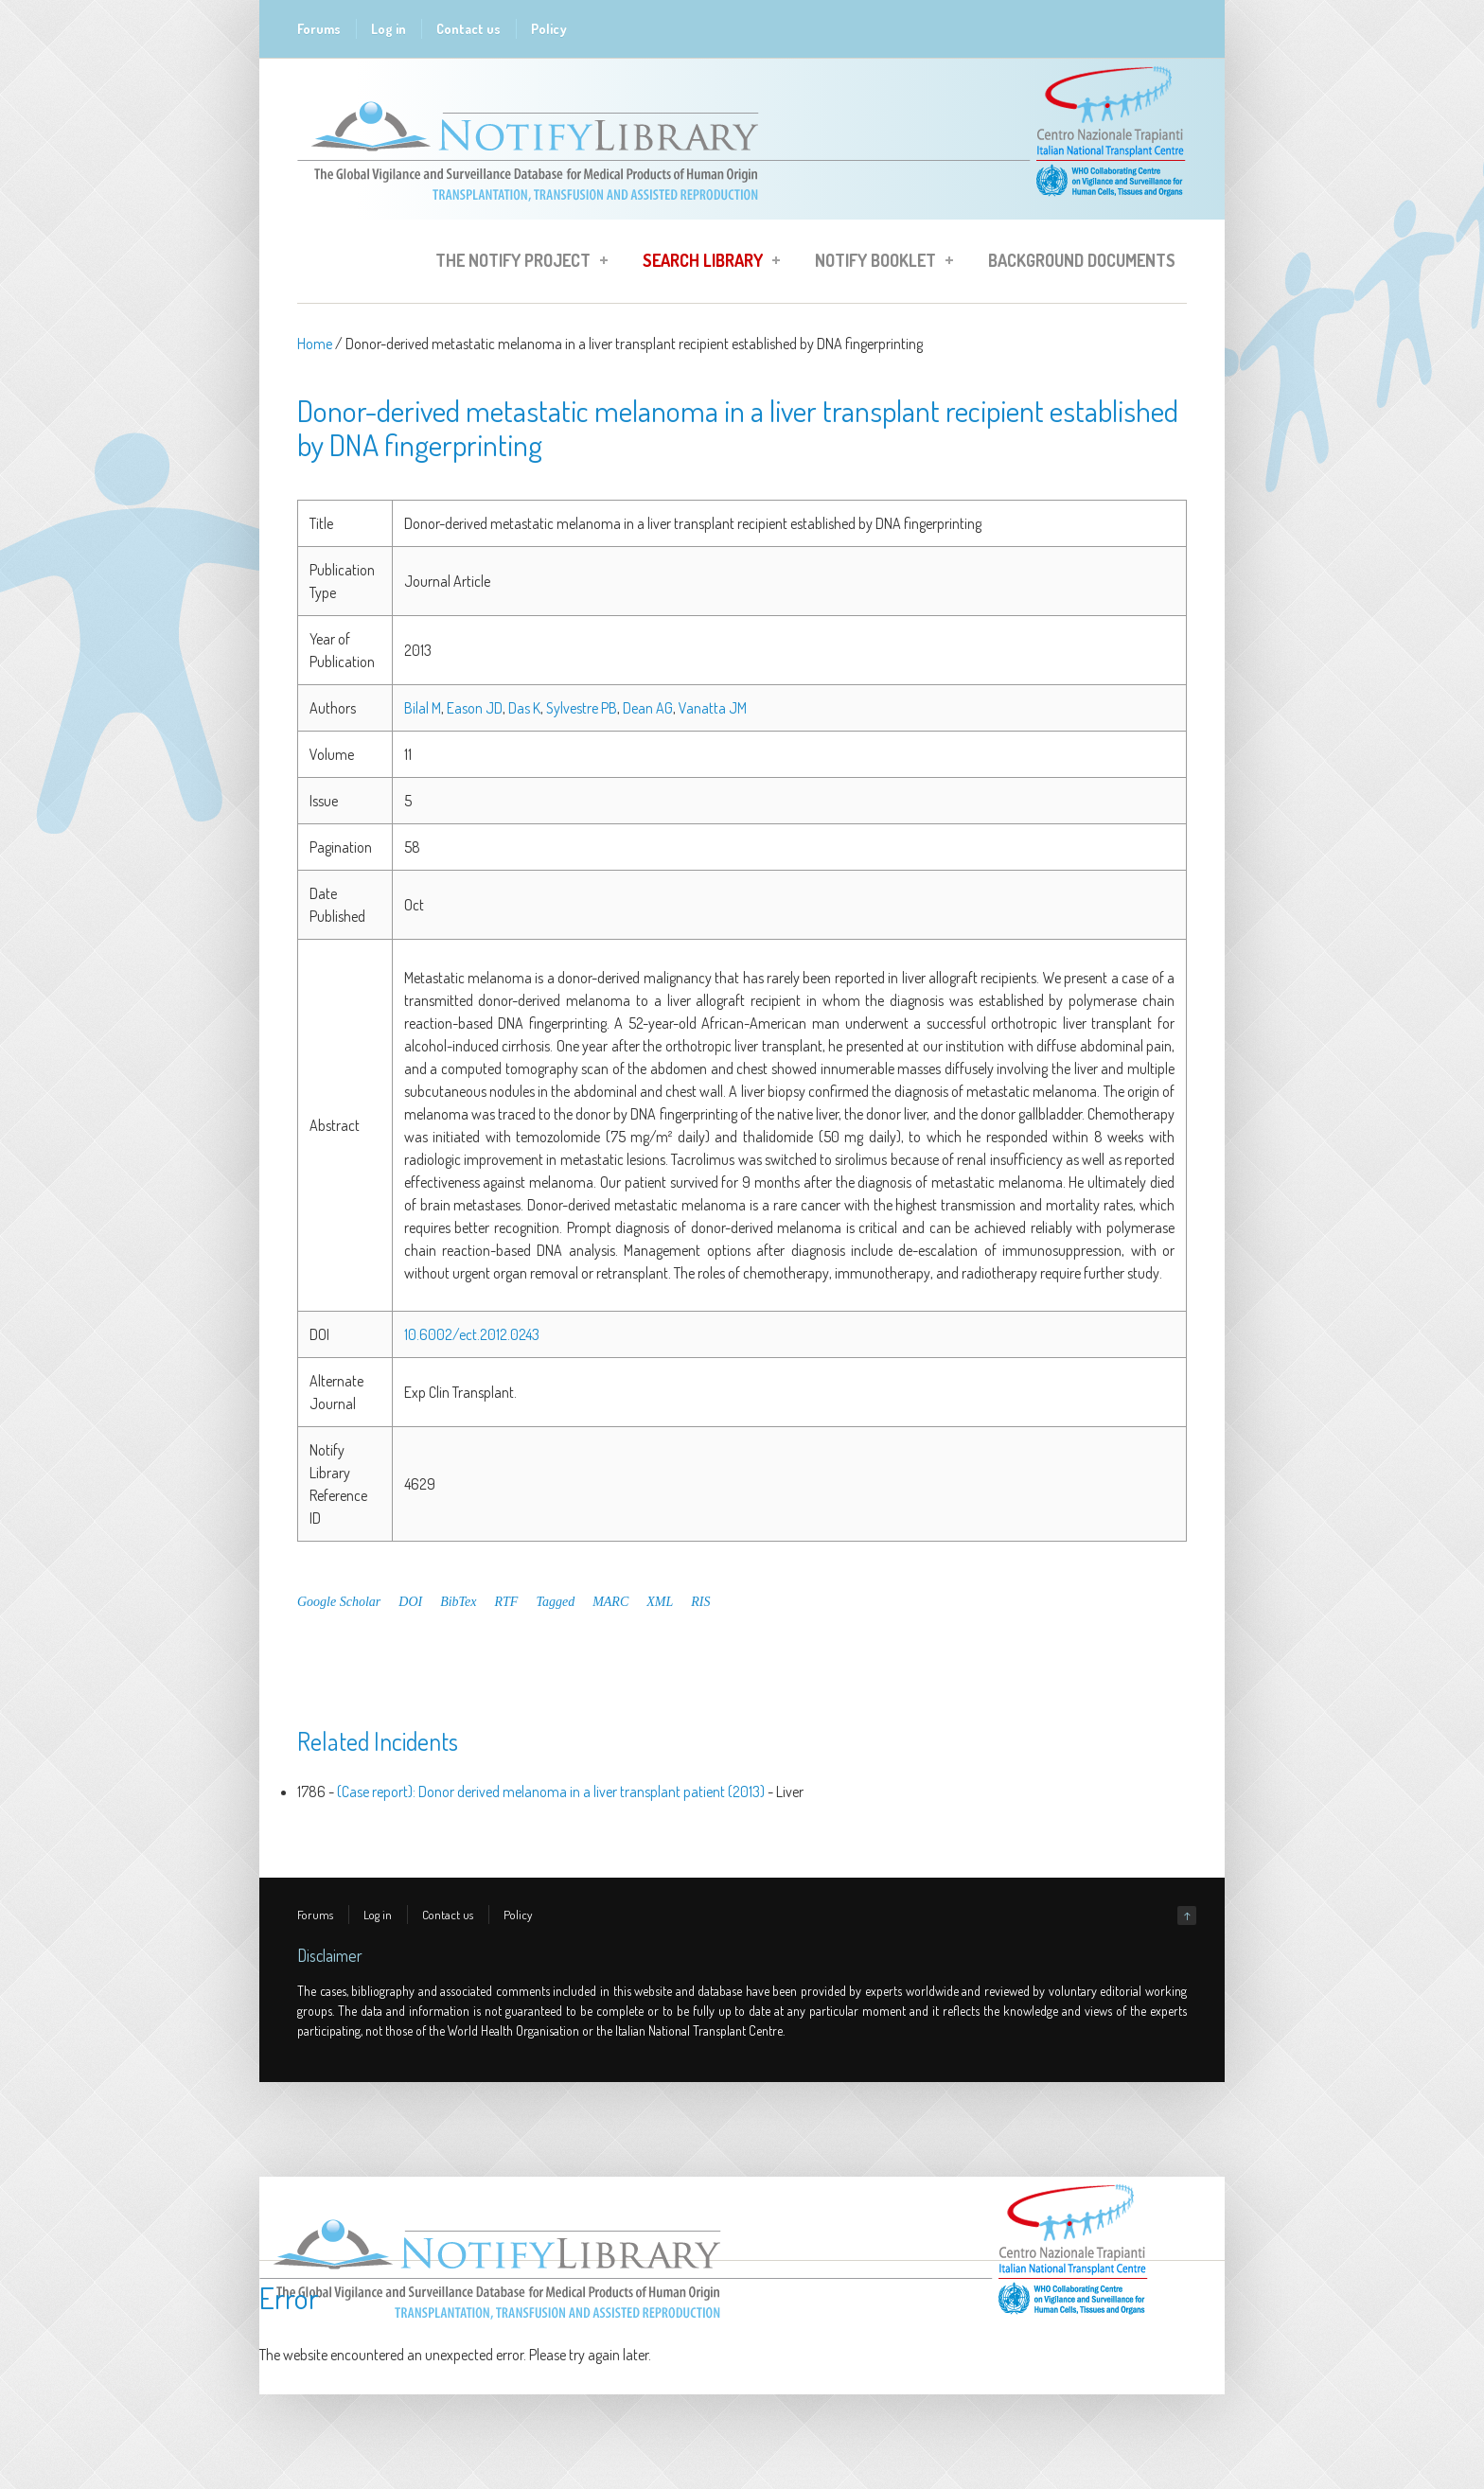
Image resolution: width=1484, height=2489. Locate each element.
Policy (549, 29)
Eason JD (475, 707)
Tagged (555, 1602)
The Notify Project (516, 263)
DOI (410, 1602)
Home (314, 343)
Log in (388, 29)
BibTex (458, 1602)
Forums (319, 29)
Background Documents (1081, 260)
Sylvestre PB (581, 707)
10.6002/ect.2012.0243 (471, 1334)
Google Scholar (338, 1602)
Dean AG (648, 707)
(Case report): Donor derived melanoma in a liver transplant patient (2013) (551, 1791)
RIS (700, 1602)
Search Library (705, 263)
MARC (610, 1602)
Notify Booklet (878, 263)
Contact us (468, 29)
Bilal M (422, 707)
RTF (507, 1602)
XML (659, 1602)
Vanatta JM (713, 707)
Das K (524, 707)
